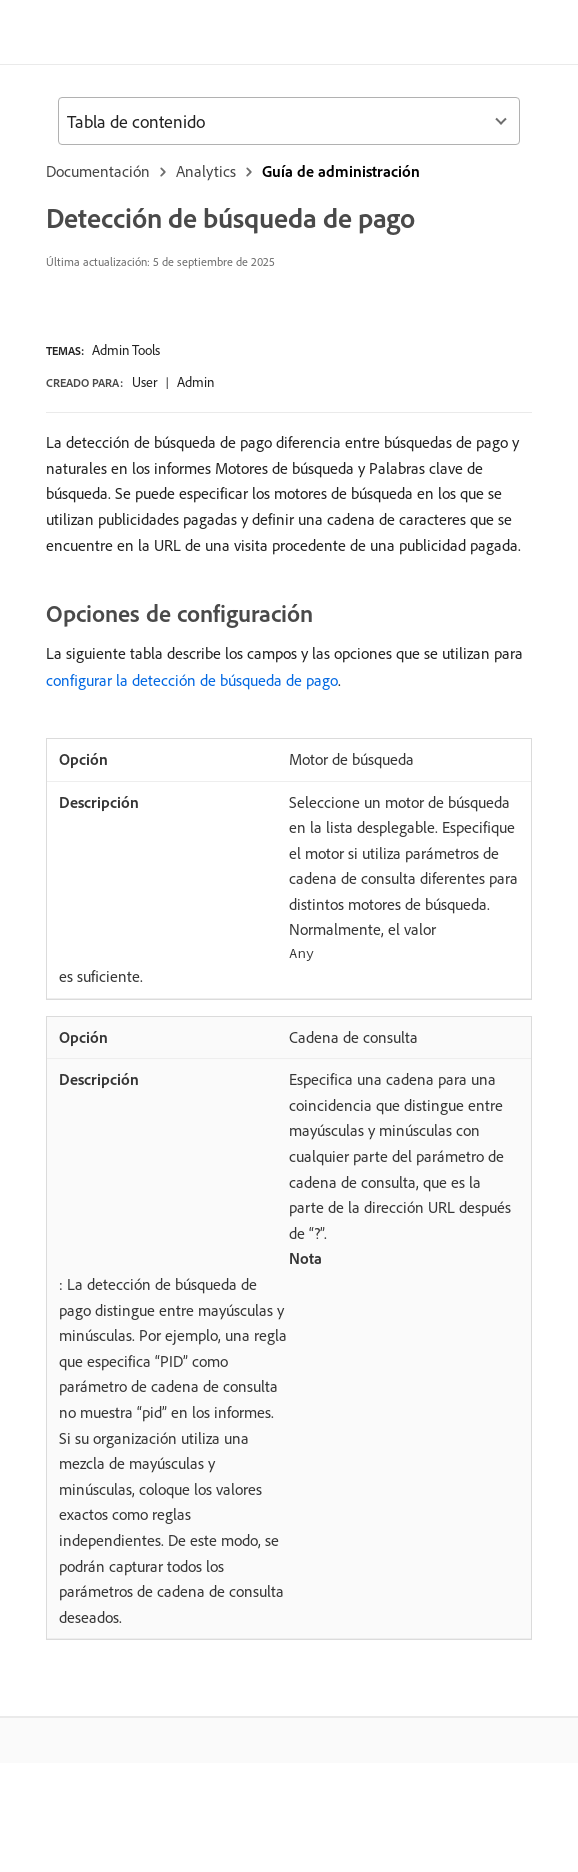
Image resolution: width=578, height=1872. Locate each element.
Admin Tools (126, 350)
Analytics (206, 171)
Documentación (98, 171)
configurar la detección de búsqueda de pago (192, 680)
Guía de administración (341, 171)
